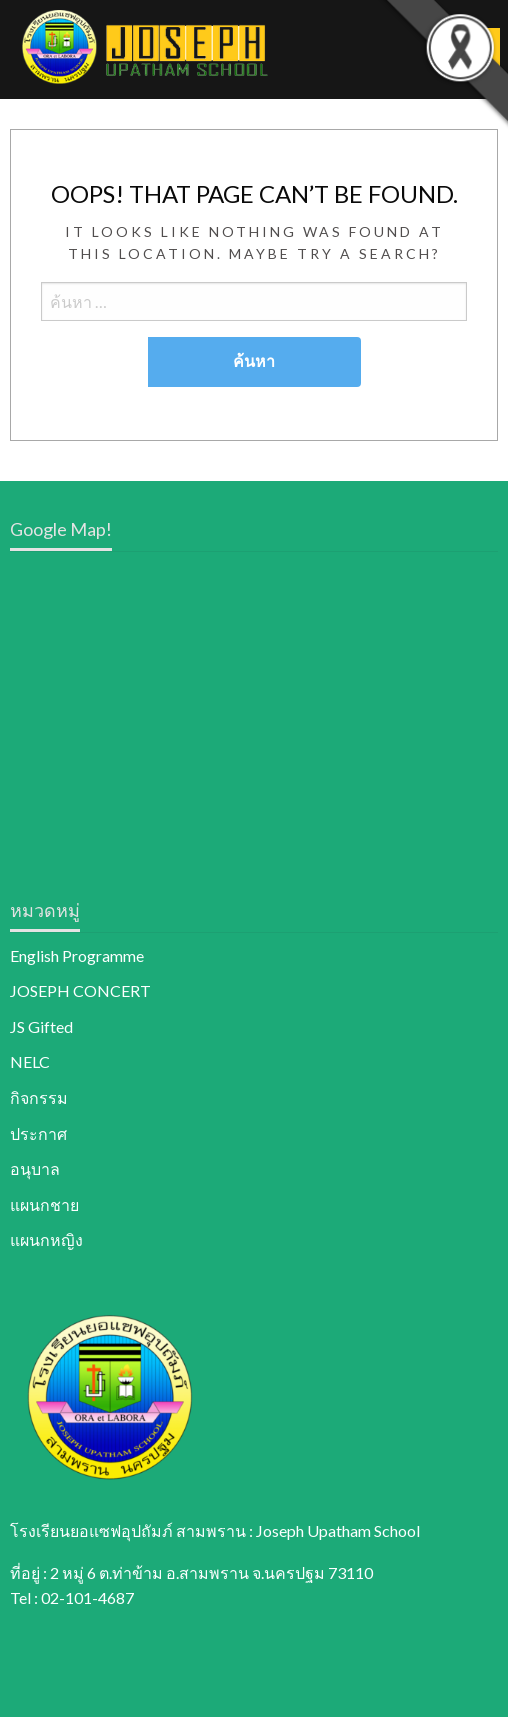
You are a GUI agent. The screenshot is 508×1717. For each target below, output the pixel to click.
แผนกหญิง (46, 1239)
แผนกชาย (44, 1204)
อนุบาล (35, 1168)
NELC (30, 1061)
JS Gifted (41, 1026)
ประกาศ (38, 1133)
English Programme (77, 955)
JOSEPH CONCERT (80, 990)
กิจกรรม (39, 1097)
